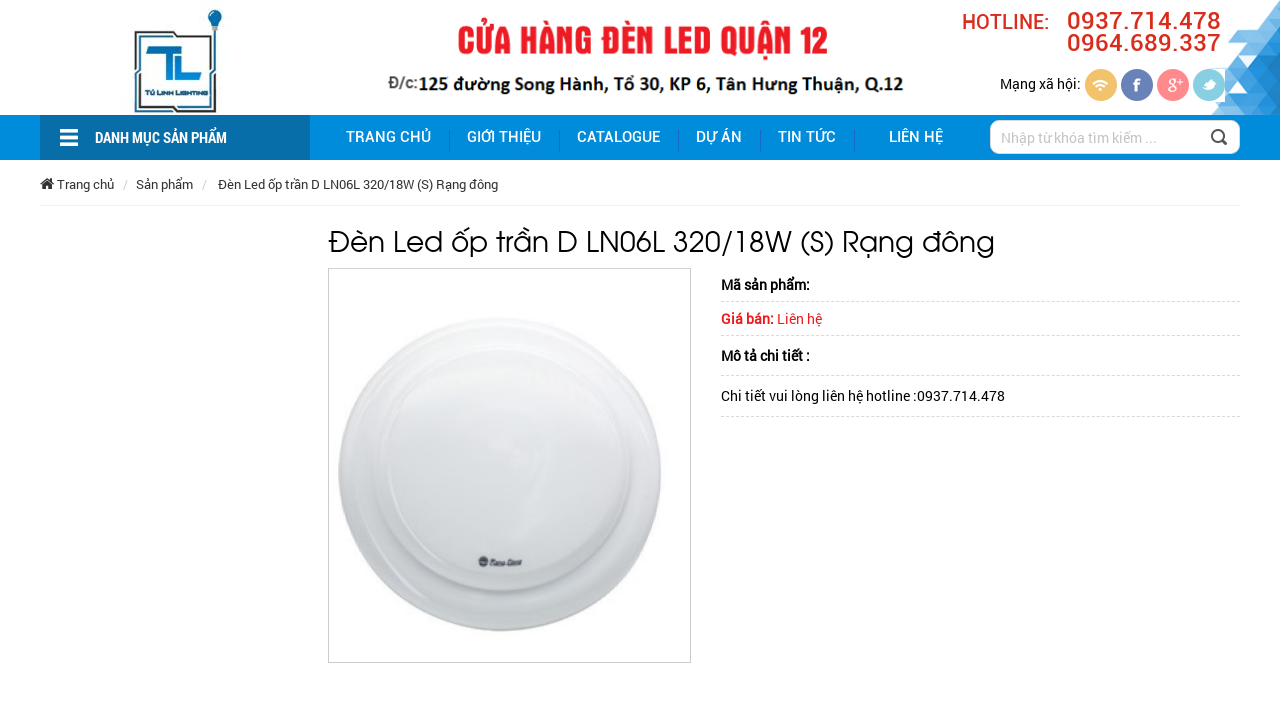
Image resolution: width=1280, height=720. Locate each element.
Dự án (719, 137)
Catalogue (618, 137)
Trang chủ (388, 137)
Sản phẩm (164, 184)
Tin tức (807, 137)
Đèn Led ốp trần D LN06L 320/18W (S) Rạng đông (356, 184)
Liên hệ (916, 137)
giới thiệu (504, 137)
